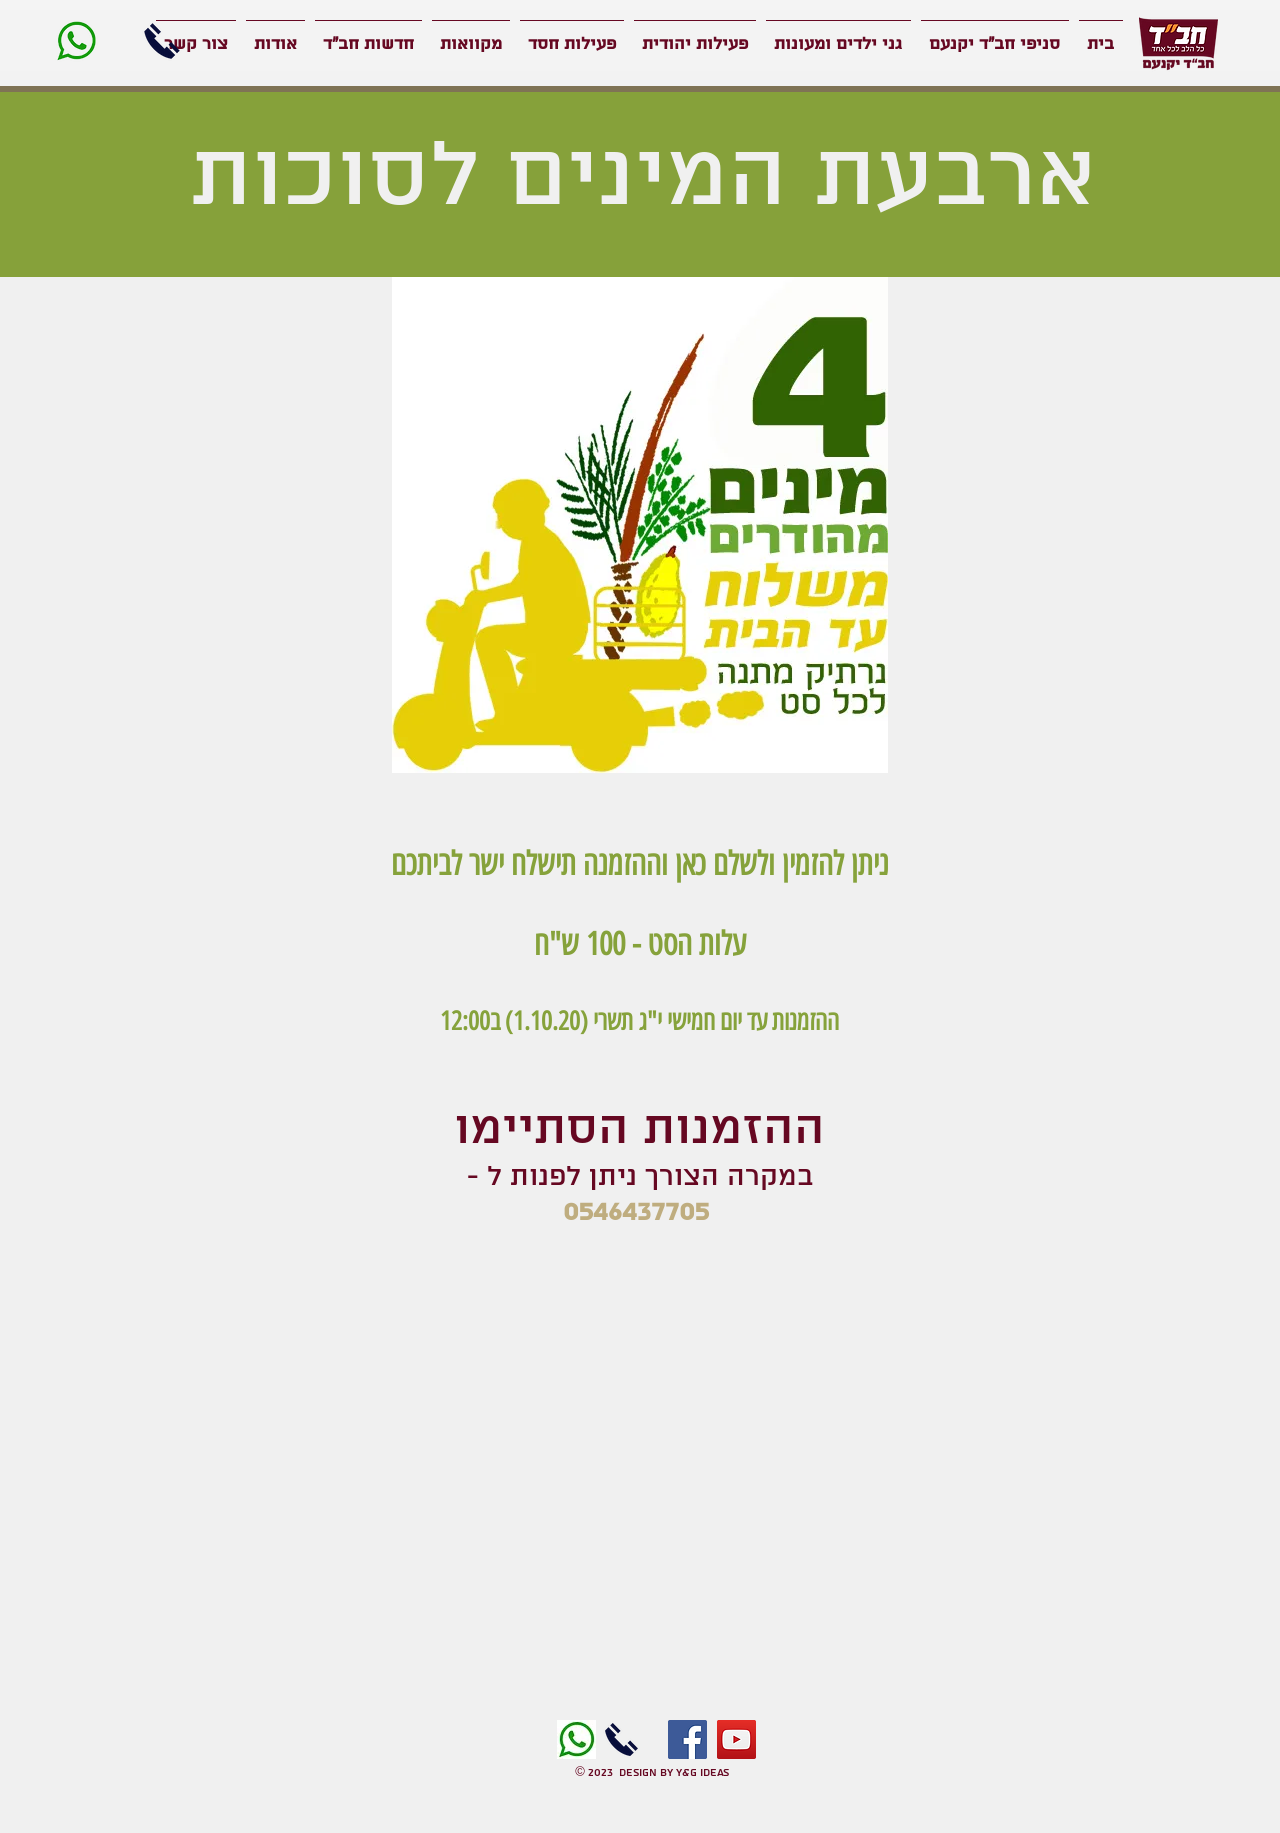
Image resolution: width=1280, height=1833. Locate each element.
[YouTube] (736, 1739)
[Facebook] (687, 1739)
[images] (576, 1739)
